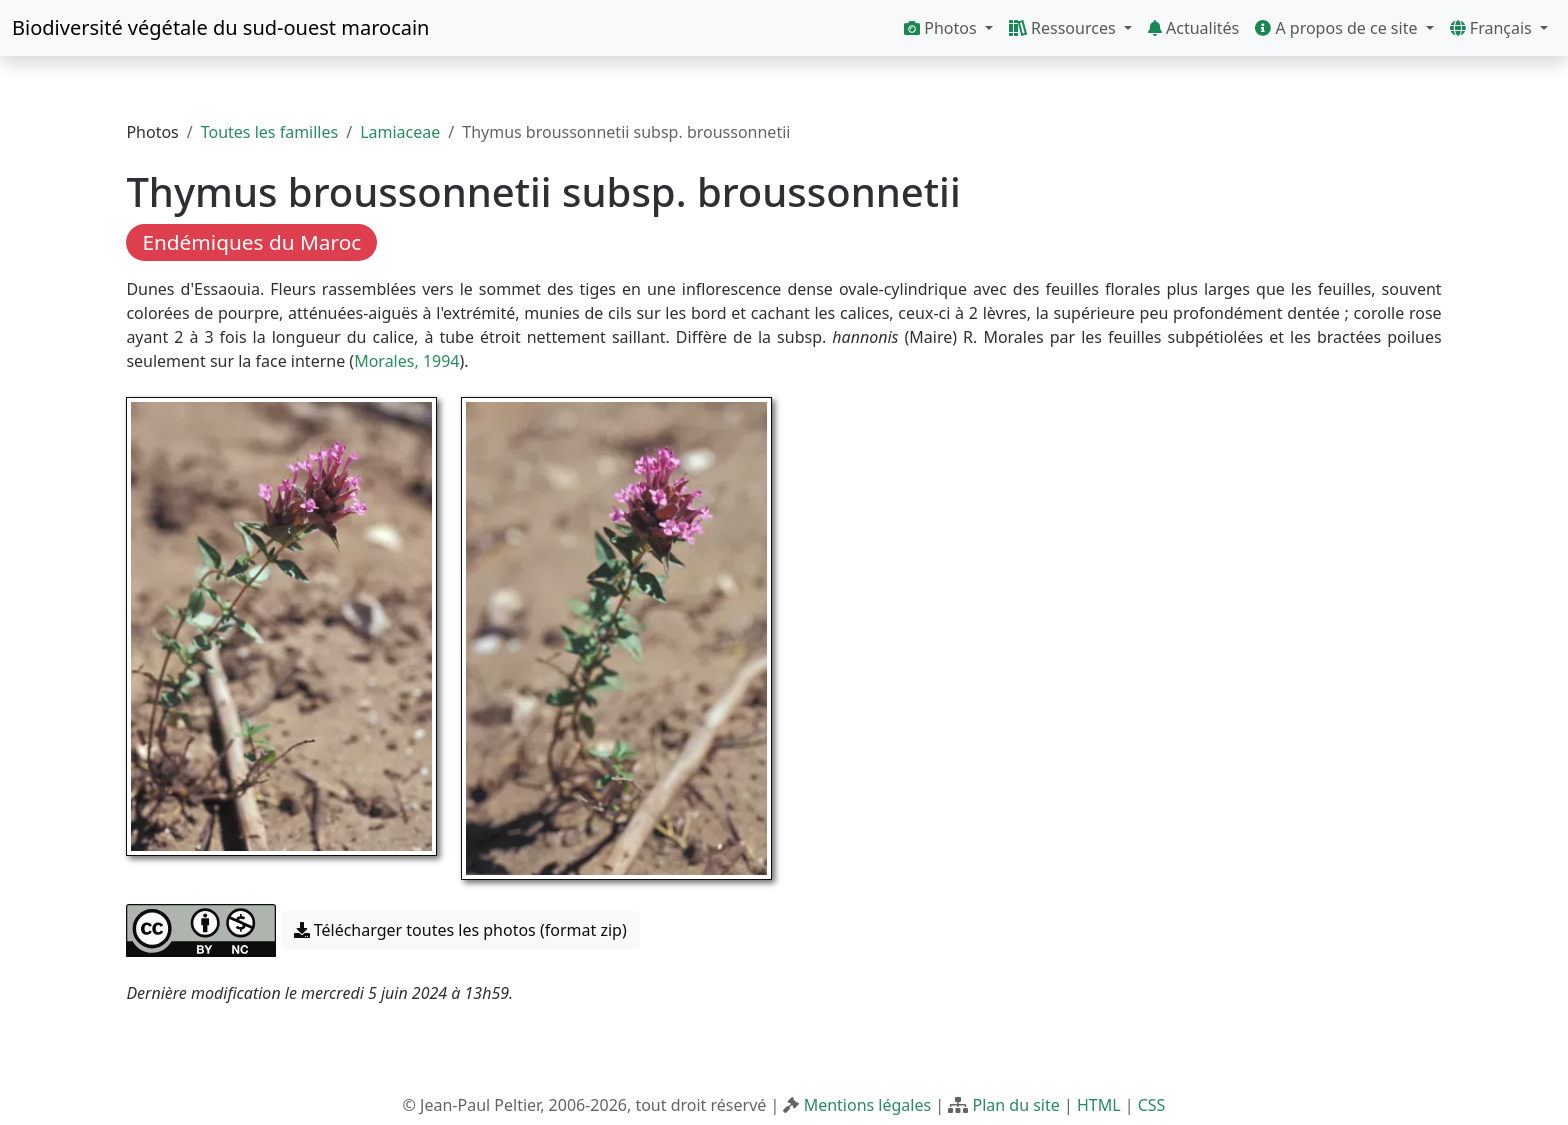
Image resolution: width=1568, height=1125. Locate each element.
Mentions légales (868, 1105)
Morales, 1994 (406, 361)
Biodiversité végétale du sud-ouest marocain (220, 27)
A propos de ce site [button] (1338, 28)
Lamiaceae (400, 132)
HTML (1099, 1105)
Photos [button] (942, 28)
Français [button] (1493, 28)
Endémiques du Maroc (251, 242)
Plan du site (1015, 1105)
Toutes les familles (269, 132)
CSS (1152, 1105)
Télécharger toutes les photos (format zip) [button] (460, 930)
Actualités (1193, 28)
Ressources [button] (1064, 28)
